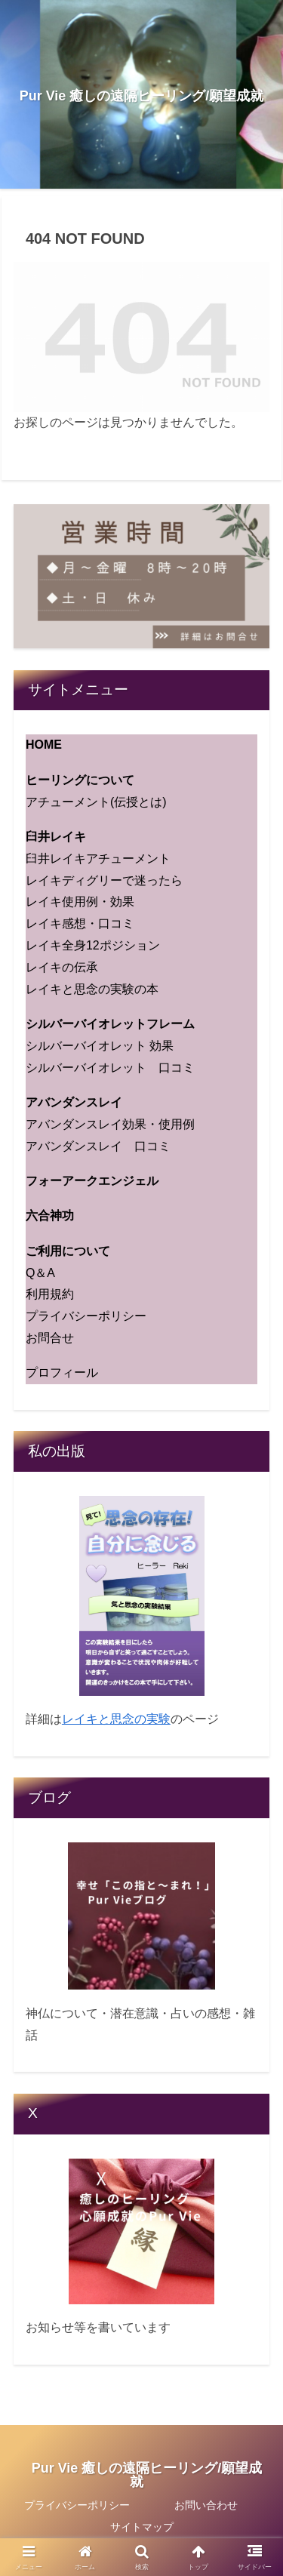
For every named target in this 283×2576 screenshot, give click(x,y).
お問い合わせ (206, 2505)
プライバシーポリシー (77, 2505)
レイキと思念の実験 (116, 1719)
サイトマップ (142, 2527)
